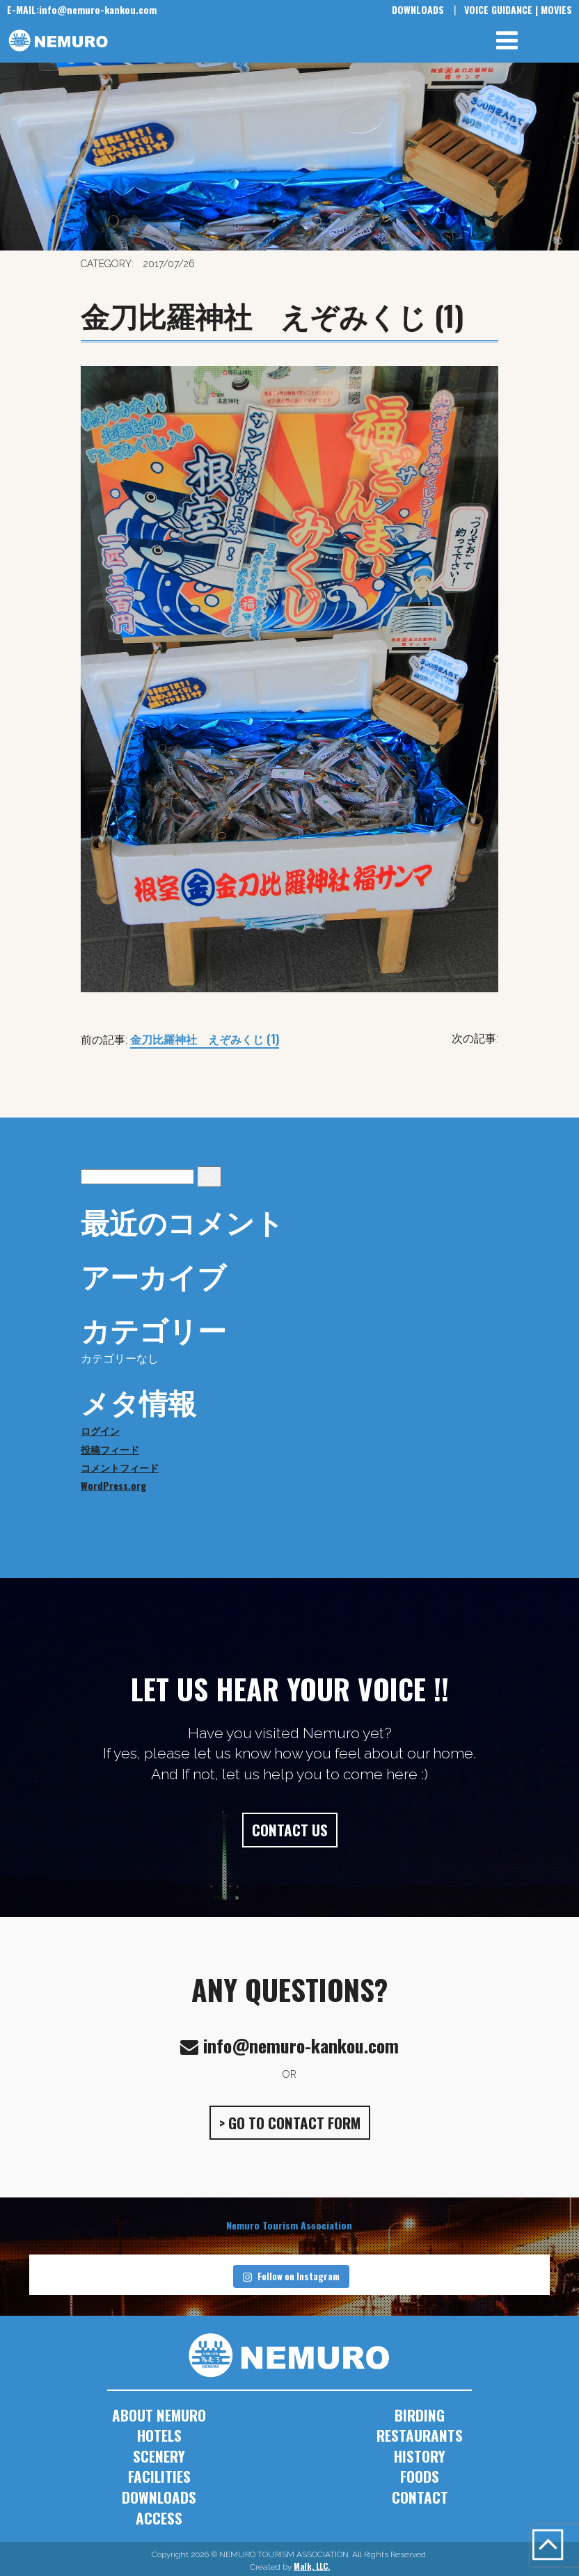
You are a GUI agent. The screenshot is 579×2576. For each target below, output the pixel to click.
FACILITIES (159, 2476)
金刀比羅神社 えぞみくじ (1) (204, 1039)
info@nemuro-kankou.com (82, 9)
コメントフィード (120, 1467)
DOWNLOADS (418, 9)
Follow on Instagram (291, 2276)
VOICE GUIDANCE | (501, 9)
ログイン (100, 1430)
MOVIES (556, 9)
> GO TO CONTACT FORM (289, 2122)
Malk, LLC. (312, 2566)
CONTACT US (290, 1829)
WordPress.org (113, 1485)
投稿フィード (110, 1449)
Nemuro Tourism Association (289, 2225)
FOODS (419, 2476)
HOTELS (159, 2435)
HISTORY (419, 2456)
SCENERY (159, 2456)
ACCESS (159, 2518)
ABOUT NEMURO (159, 2415)
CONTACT (420, 2497)
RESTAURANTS (419, 2435)
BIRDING (420, 2415)
